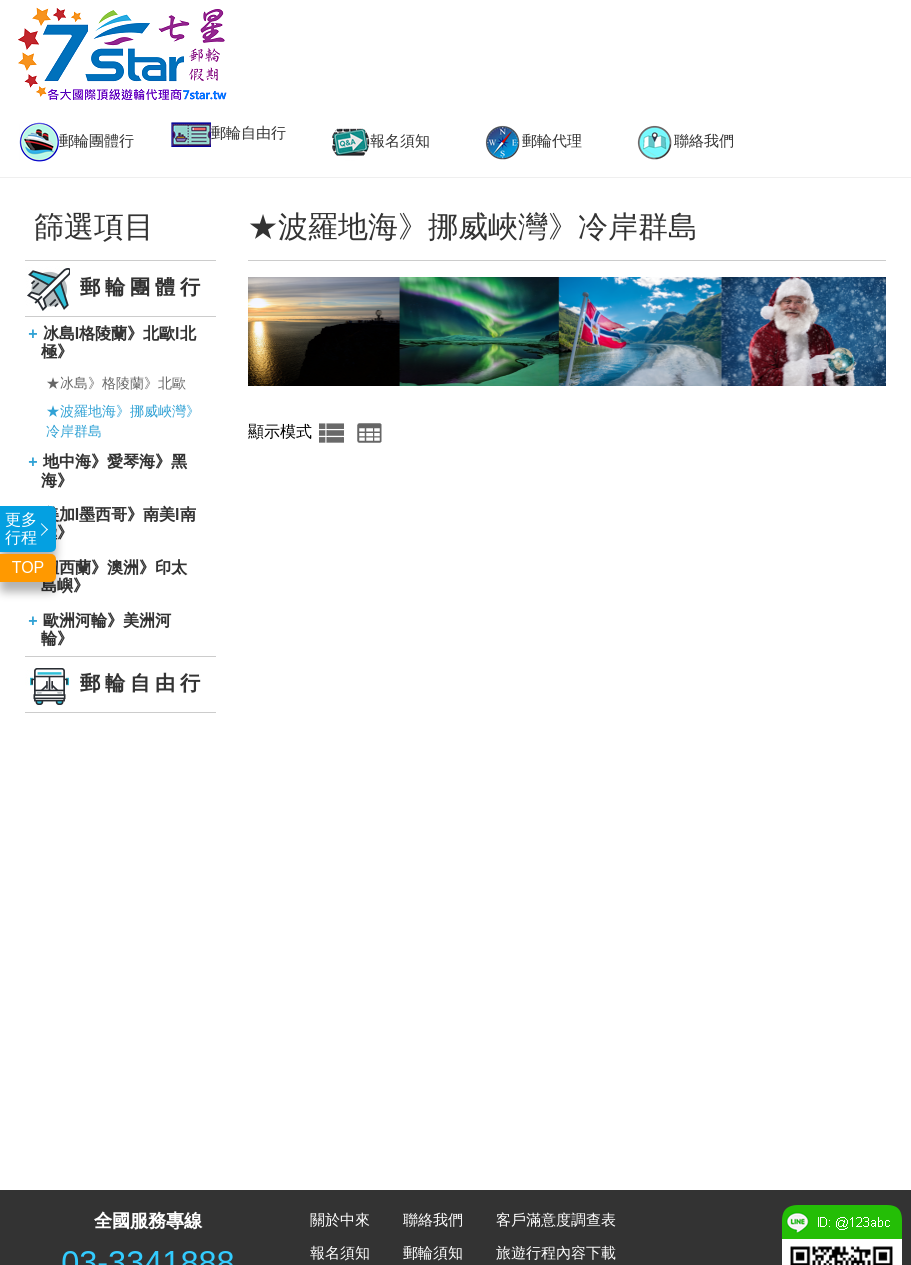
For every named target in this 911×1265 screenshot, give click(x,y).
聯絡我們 (684, 142)
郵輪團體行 (76, 142)
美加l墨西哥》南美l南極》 (118, 523)
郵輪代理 (532, 142)
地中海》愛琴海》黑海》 (114, 470)
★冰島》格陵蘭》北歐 (116, 383)
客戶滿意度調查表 (556, 1219)
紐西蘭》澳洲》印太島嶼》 (114, 576)
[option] (76, 142)
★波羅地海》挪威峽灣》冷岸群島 (123, 421)
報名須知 (380, 142)
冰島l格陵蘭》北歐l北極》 (118, 342)
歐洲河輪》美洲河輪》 (106, 629)
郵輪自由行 (228, 134)
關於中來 (340, 1219)
